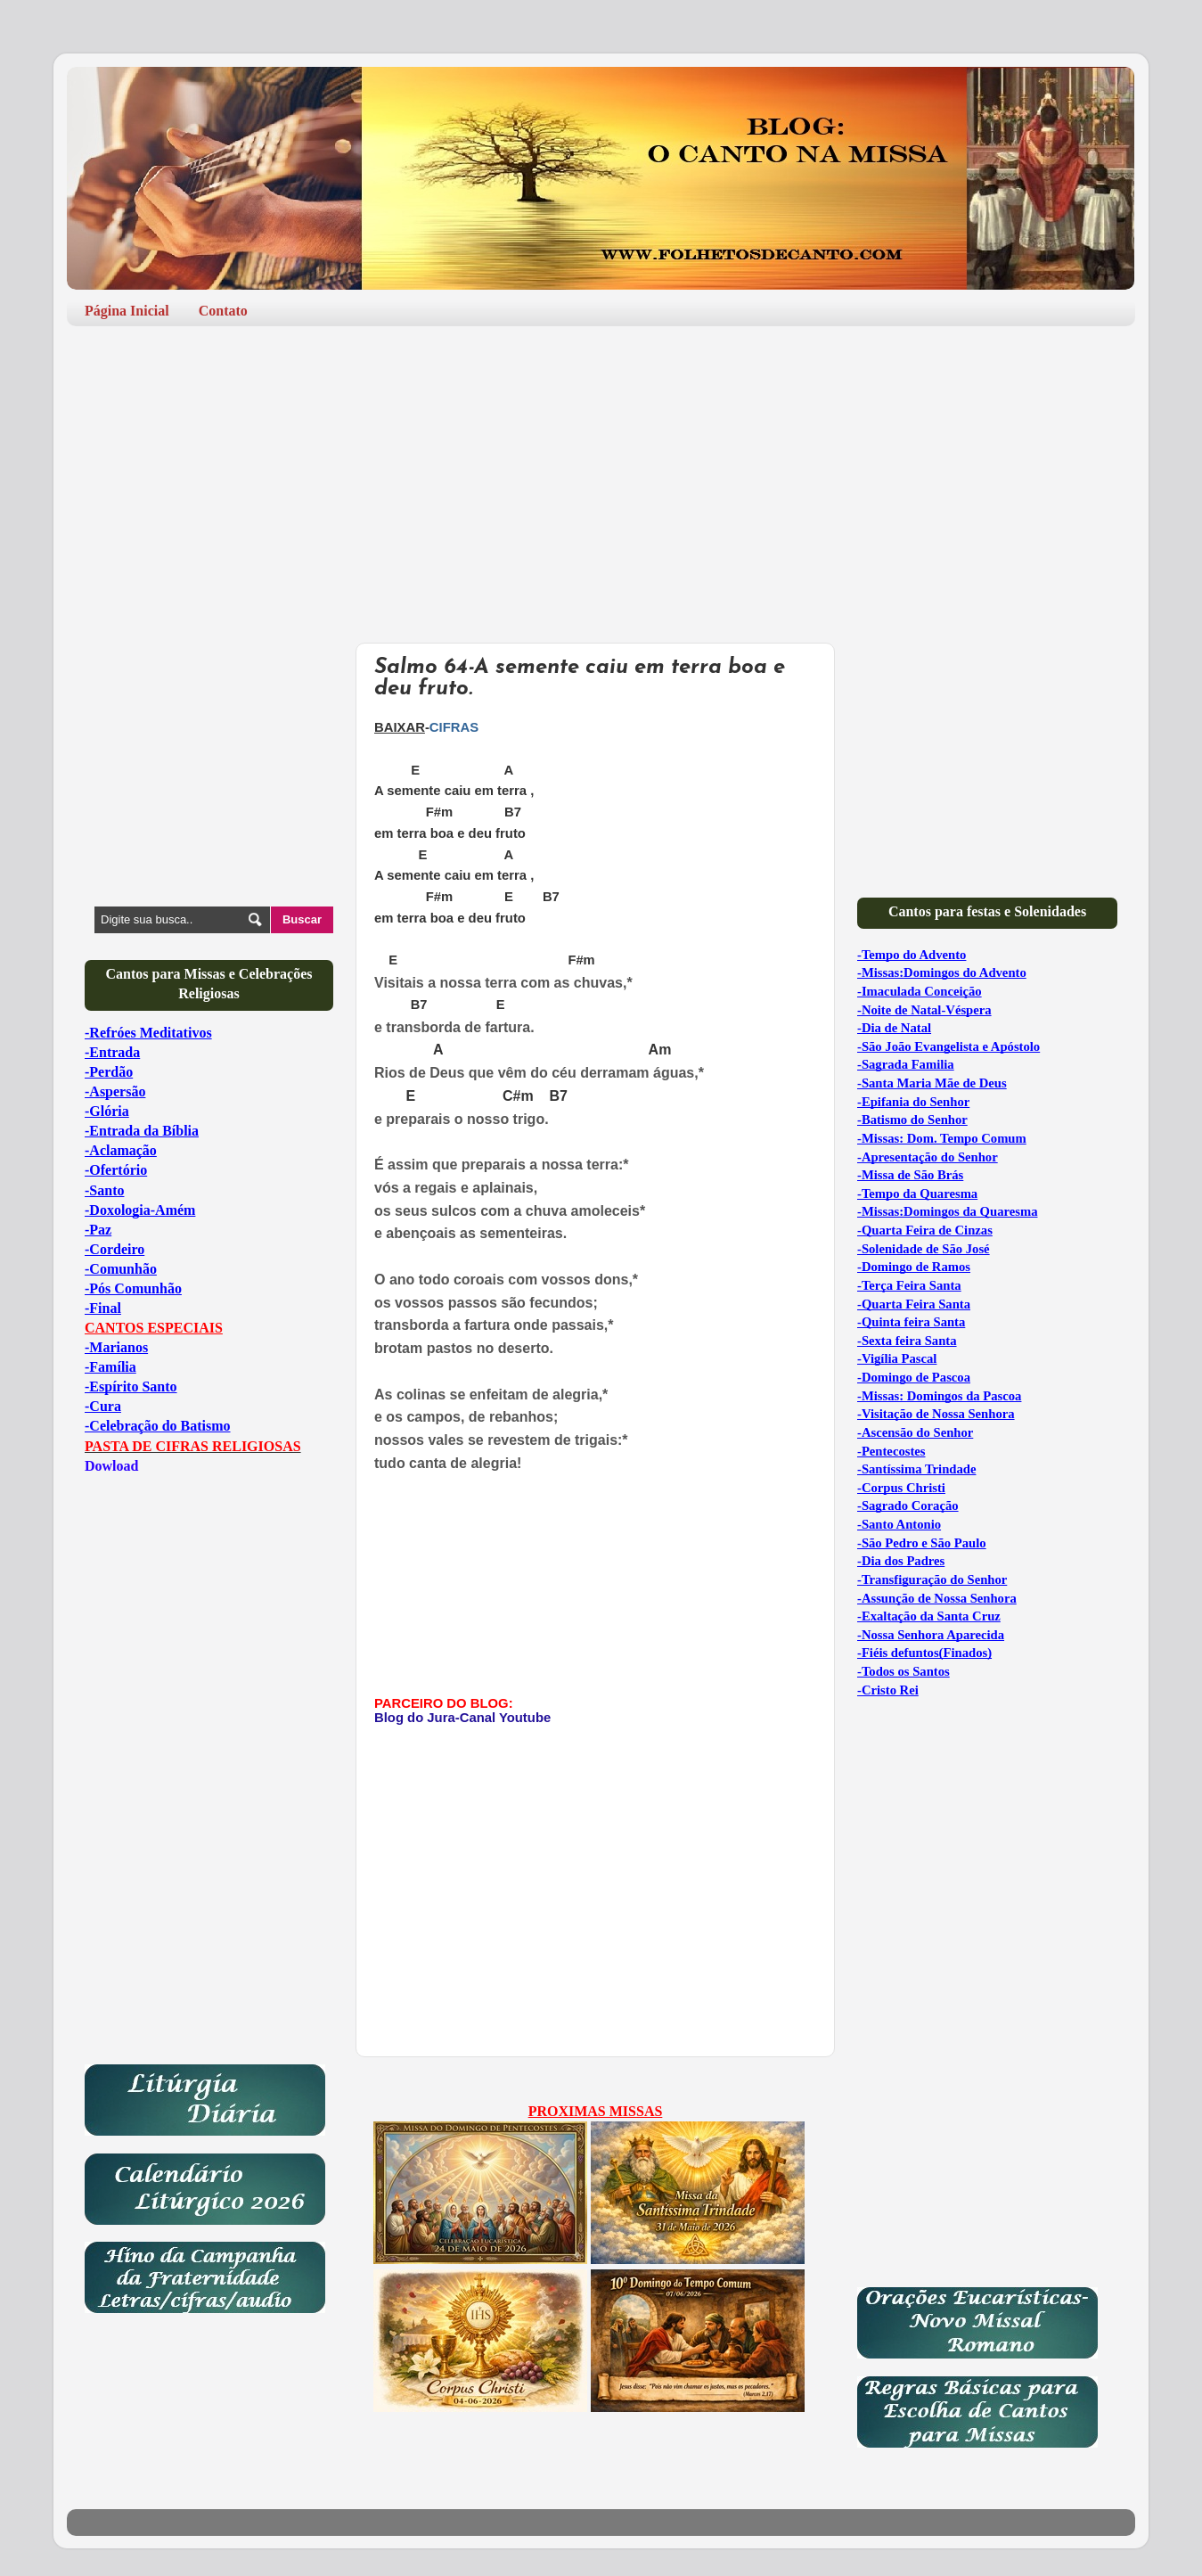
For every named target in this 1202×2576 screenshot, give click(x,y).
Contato (223, 310)
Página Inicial (127, 310)
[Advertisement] (601, 478)
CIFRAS (453, 727)
